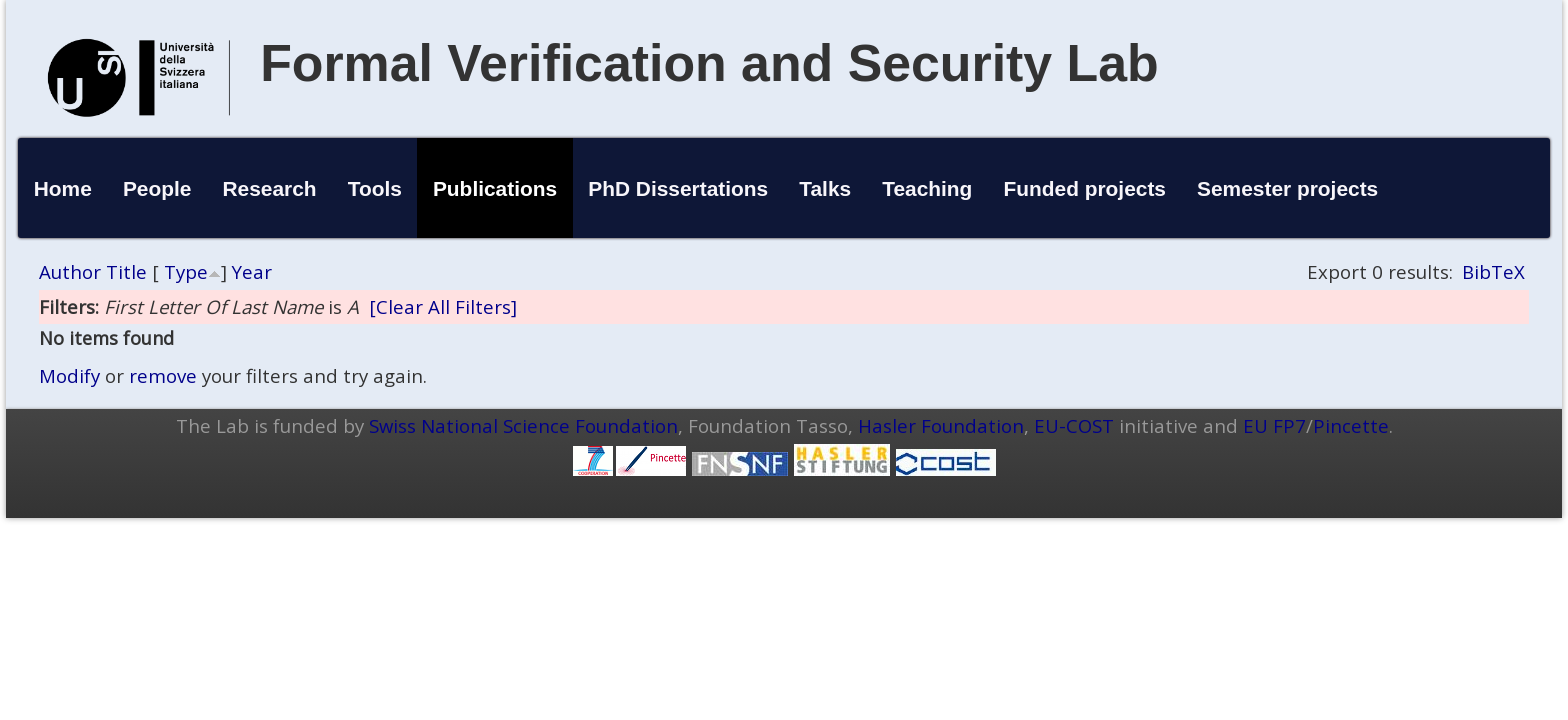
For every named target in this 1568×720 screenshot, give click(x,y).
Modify (69, 375)
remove (163, 375)
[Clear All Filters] (443, 306)
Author (70, 271)
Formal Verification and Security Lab (709, 63)
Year (252, 271)
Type (186, 271)
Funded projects (1084, 188)
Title (126, 271)
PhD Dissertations (678, 188)
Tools (375, 188)
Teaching (927, 188)
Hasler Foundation (941, 425)
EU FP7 (1274, 425)
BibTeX (1493, 271)
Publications (495, 188)
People (157, 188)
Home (63, 188)
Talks (825, 188)
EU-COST (1074, 425)
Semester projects (1287, 188)
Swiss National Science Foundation (523, 425)
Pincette (1351, 425)
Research (270, 188)
